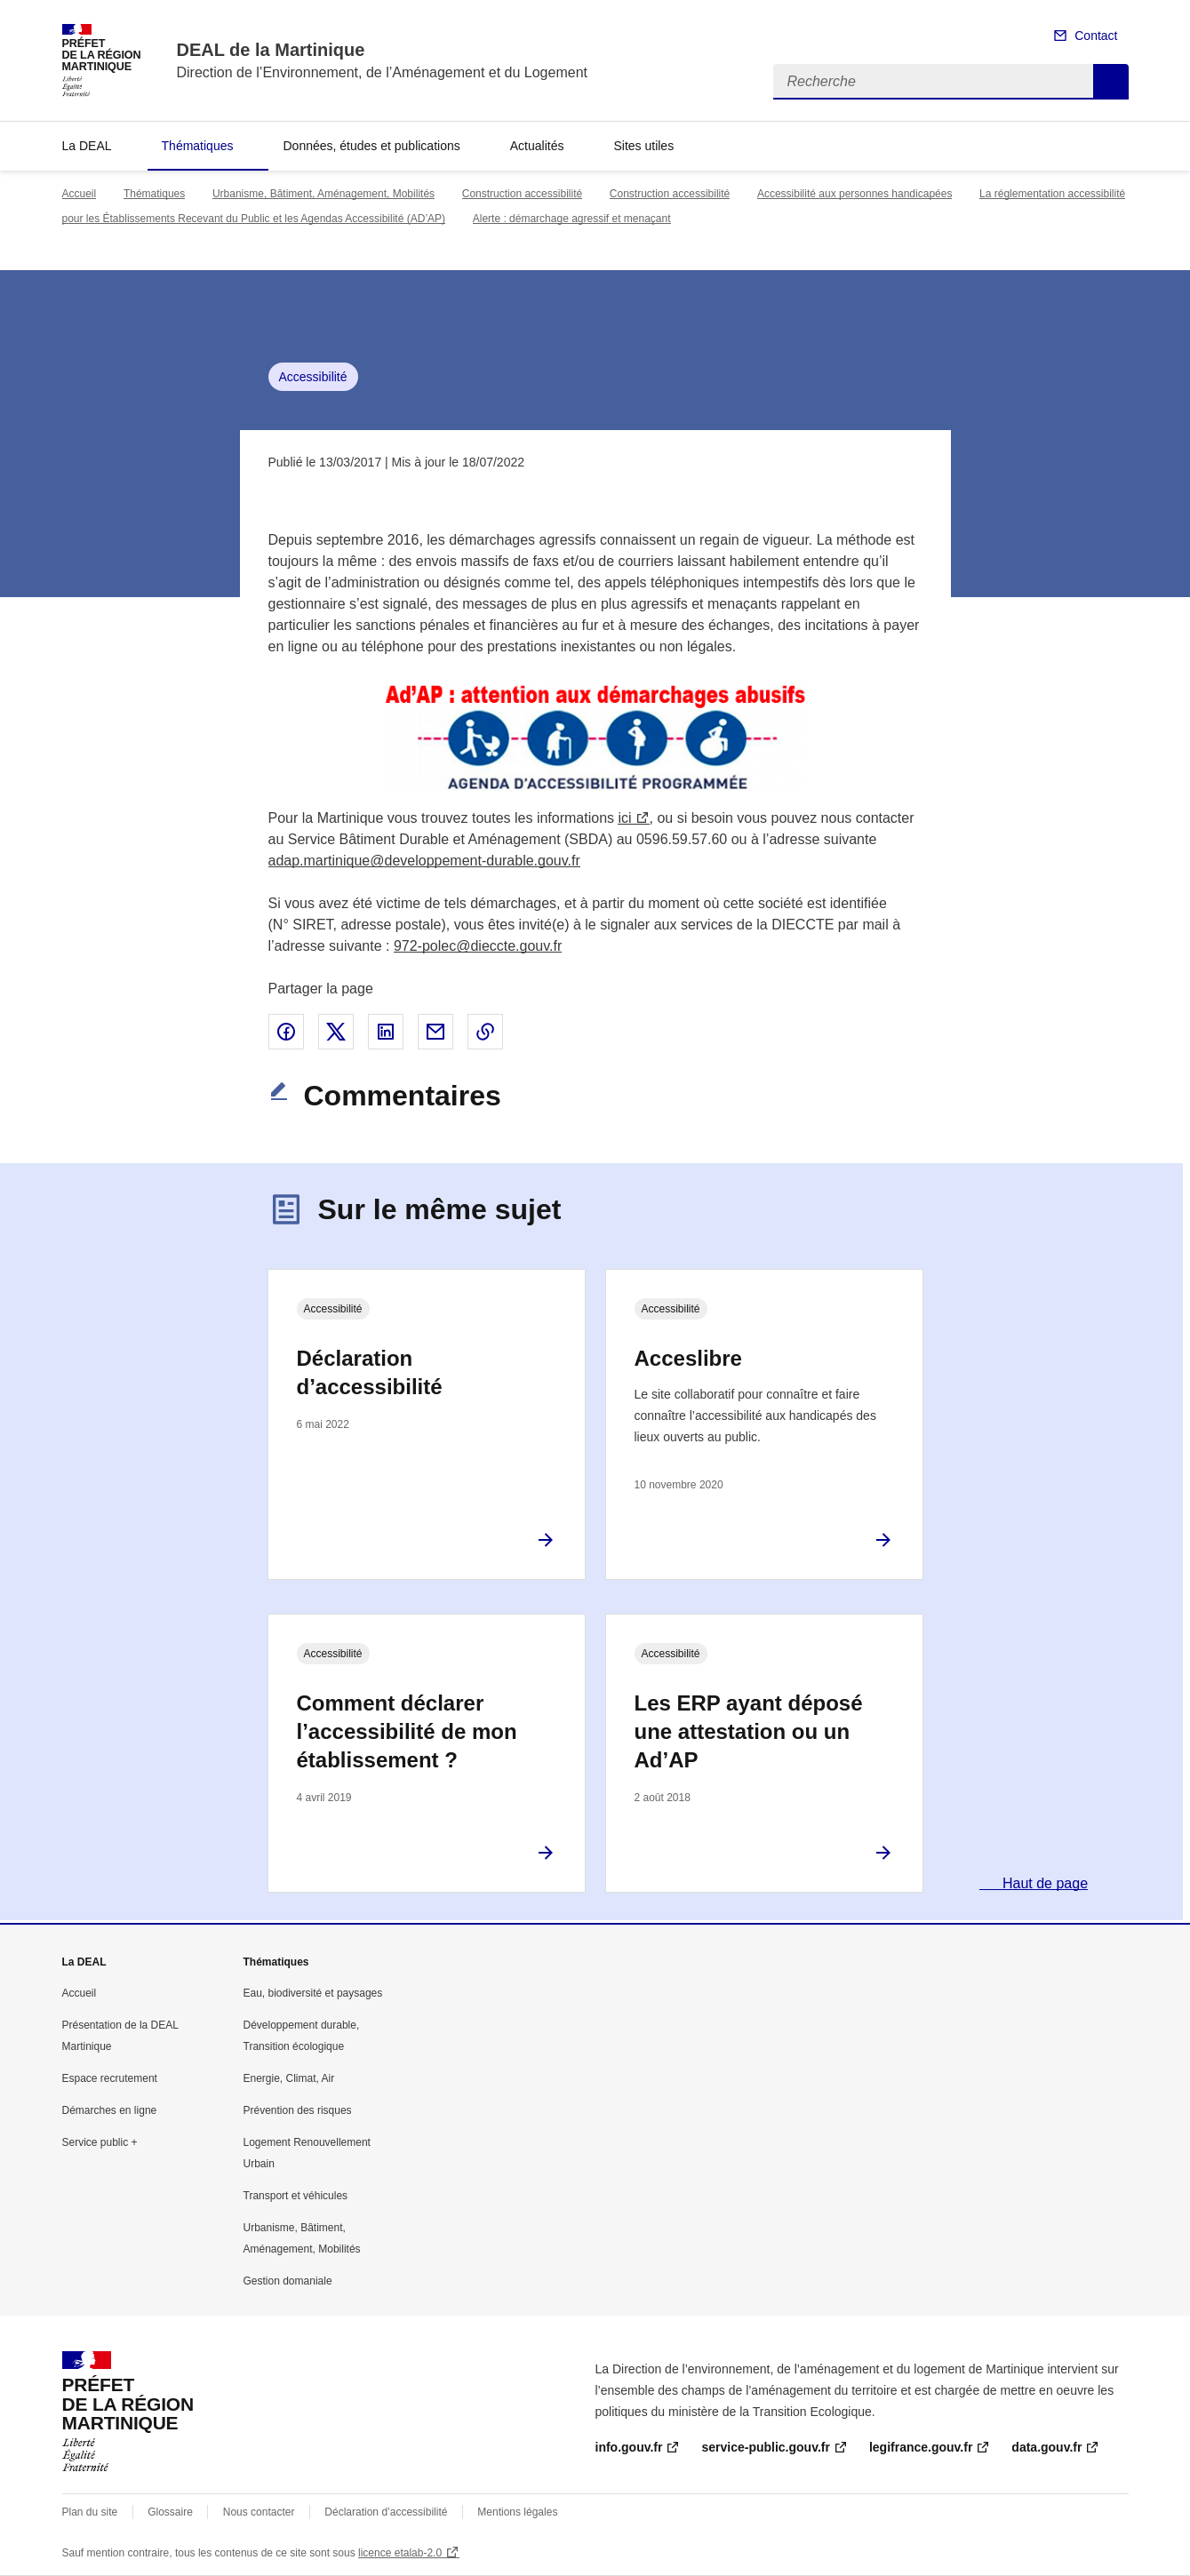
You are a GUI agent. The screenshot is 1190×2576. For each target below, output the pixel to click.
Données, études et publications (371, 146)
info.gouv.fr (629, 2447)
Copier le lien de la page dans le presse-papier (485, 1031)
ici (624, 817)
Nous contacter (259, 2512)
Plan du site (90, 2512)
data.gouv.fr (1046, 2447)
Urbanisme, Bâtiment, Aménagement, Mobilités (323, 193)
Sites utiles (643, 146)
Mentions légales (517, 2512)
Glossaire (170, 2512)
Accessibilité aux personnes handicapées (854, 193)
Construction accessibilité (522, 193)
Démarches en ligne (109, 2110)
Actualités (537, 146)
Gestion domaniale (288, 2281)
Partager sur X (336, 1031)
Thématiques (198, 146)
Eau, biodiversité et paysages (313, 1993)
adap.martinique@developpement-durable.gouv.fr (424, 860)
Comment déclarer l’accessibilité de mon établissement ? (407, 1731)
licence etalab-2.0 (400, 2553)
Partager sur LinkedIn (385, 1031)
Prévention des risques (298, 2110)
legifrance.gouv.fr (920, 2447)
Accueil (79, 193)
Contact (1095, 35)
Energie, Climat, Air (289, 2078)
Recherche (1111, 82)
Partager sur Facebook (286, 1031)
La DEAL (87, 146)
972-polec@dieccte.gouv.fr (478, 945)
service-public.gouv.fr (765, 2447)
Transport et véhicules (296, 2195)
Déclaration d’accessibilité (370, 1372)
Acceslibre (688, 1358)
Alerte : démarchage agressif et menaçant (572, 218)
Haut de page (1044, 1883)
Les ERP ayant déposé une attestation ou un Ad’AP (749, 1731)
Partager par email (435, 1031)
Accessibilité (313, 377)
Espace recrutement (109, 2078)
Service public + (100, 2142)
